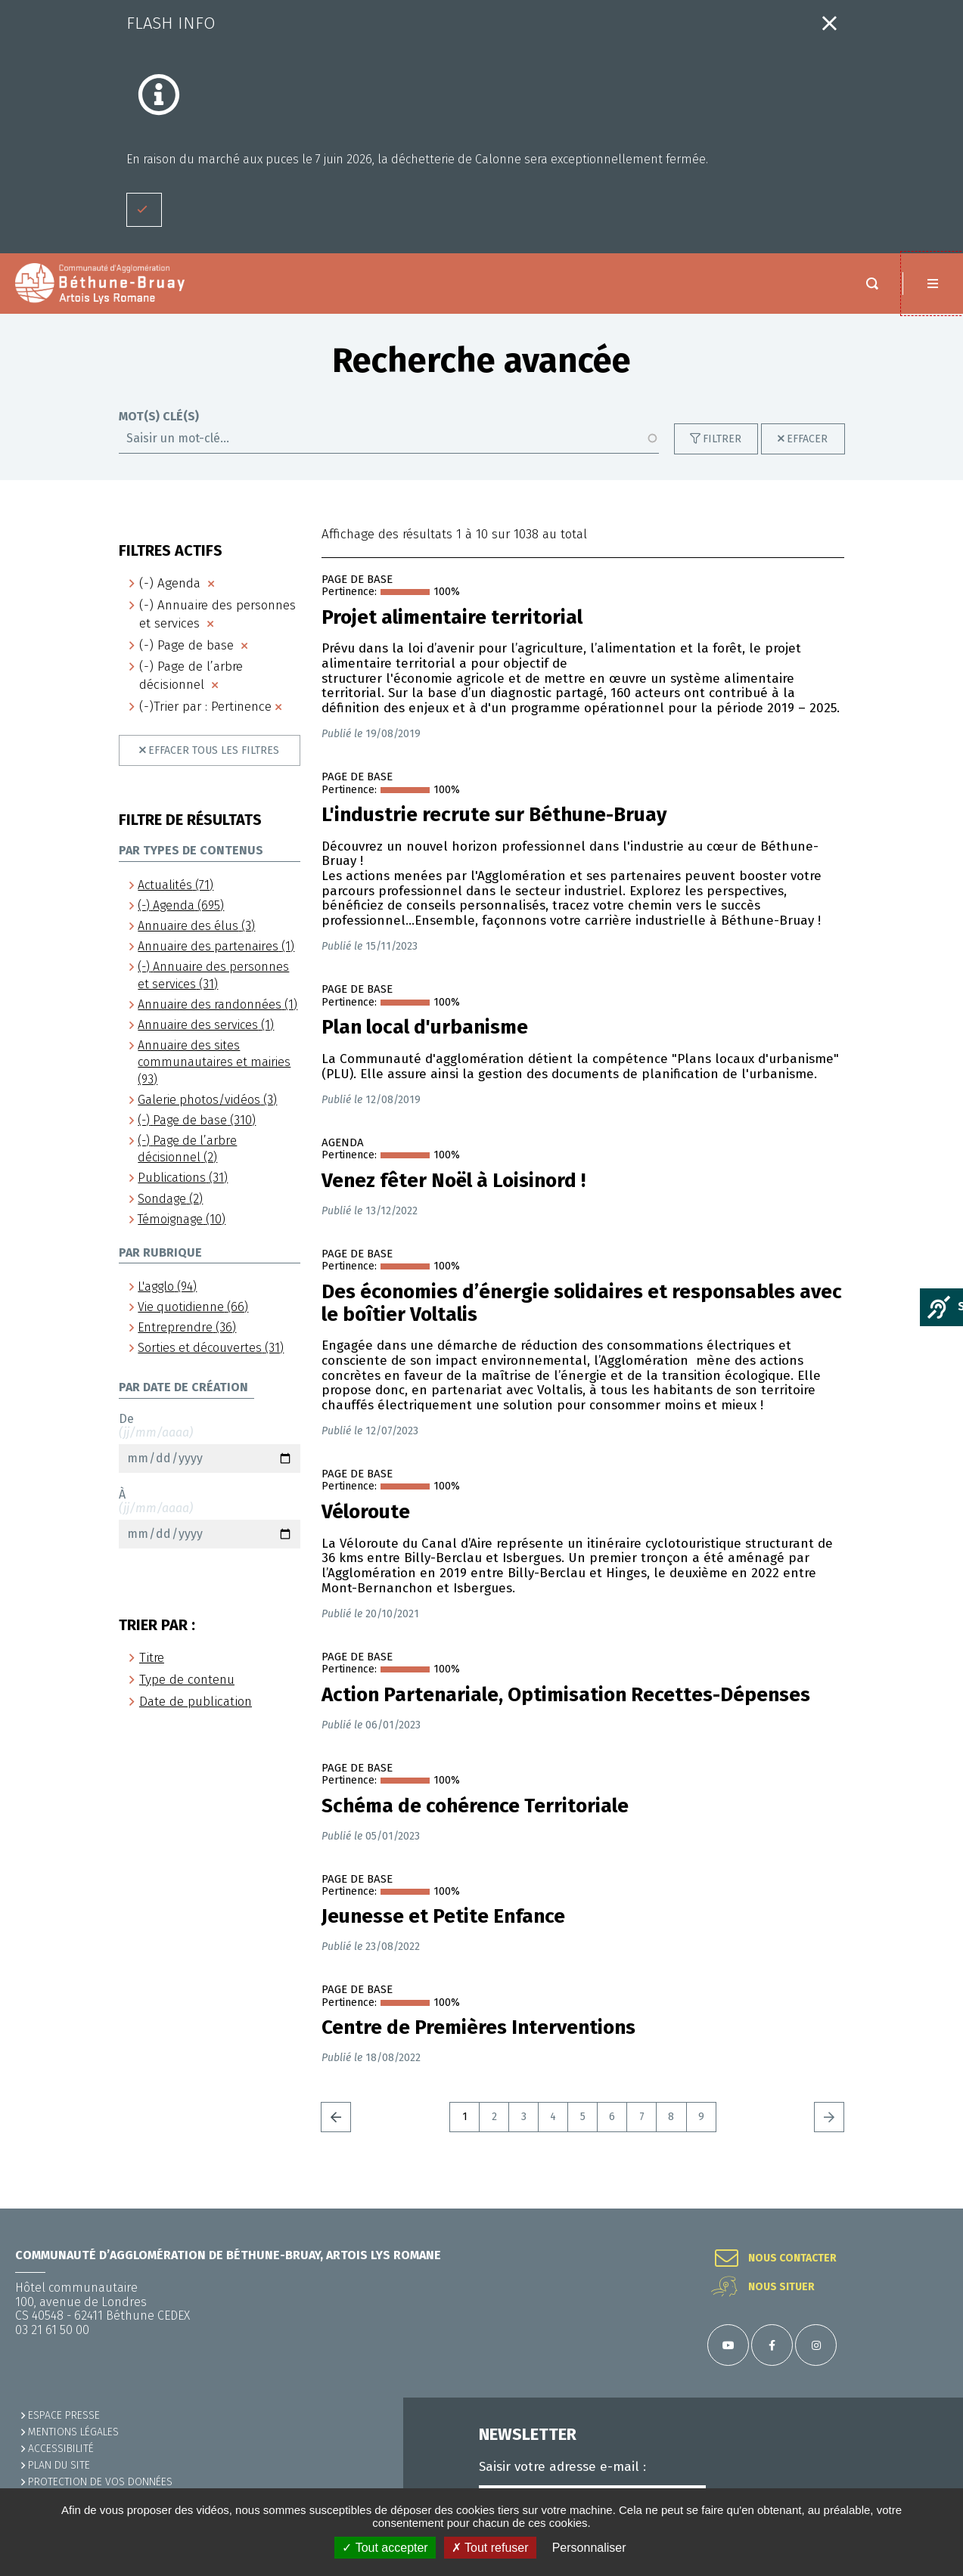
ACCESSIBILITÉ (61, 2448)
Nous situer (781, 2287)
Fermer (829, 23)
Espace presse (64, 2415)
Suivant (829, 2132)
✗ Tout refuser (490, 2547)
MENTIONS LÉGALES (73, 2432)
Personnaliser (589, 2547)
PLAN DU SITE (59, 2465)
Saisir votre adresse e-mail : (562, 2467)
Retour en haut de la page (932, 2208)
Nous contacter (792, 2258)
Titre (151, 1673)
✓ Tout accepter (384, 2547)
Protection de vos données (100, 2481)
